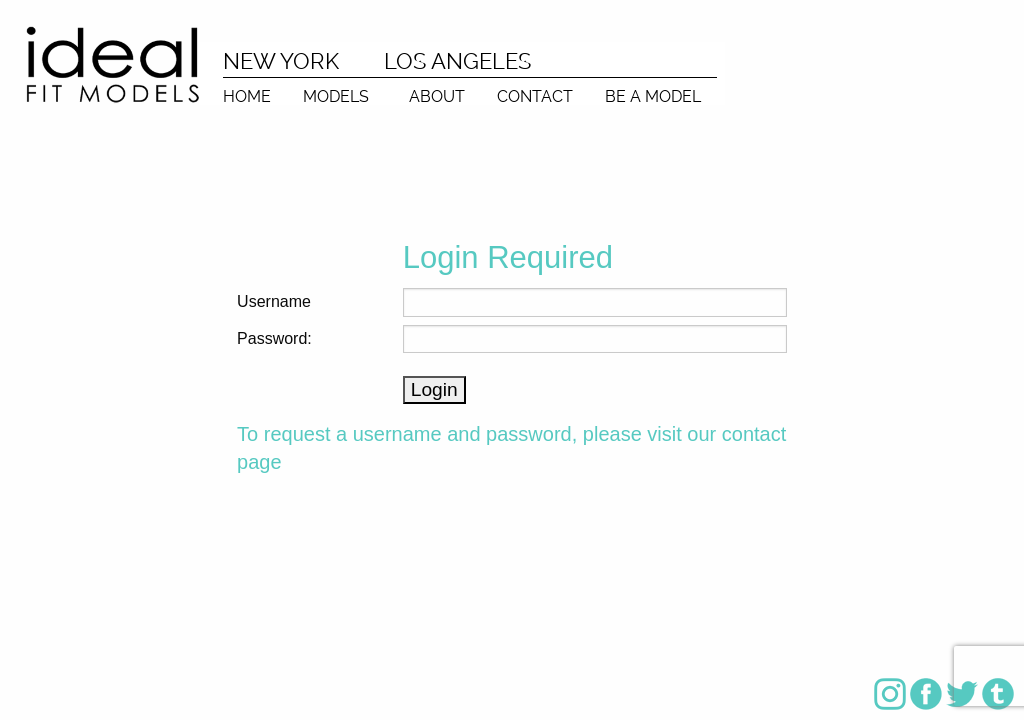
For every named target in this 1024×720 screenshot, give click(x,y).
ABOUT (437, 96)
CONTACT (535, 96)
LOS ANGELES (457, 61)
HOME (247, 96)
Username (274, 301)
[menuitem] (247, 91)
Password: (274, 338)
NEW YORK (281, 61)
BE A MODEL (653, 96)
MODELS (336, 96)
